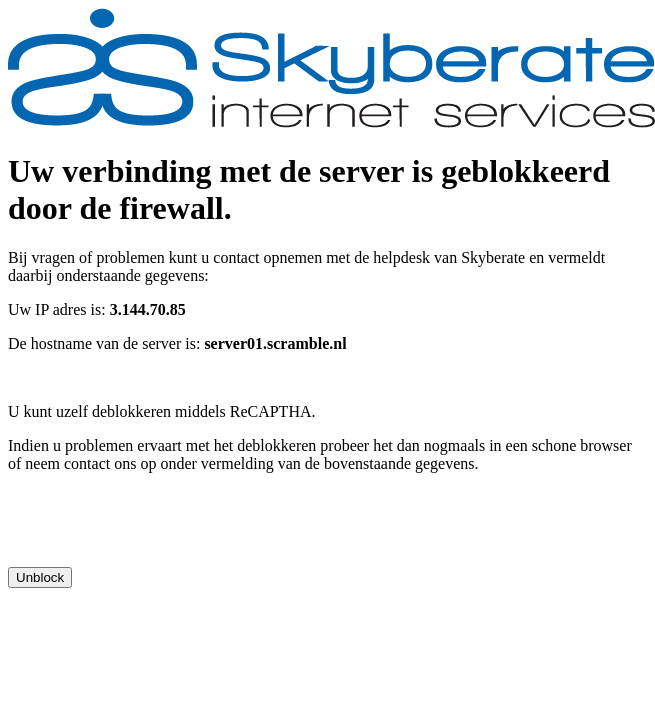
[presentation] (160, 528)
